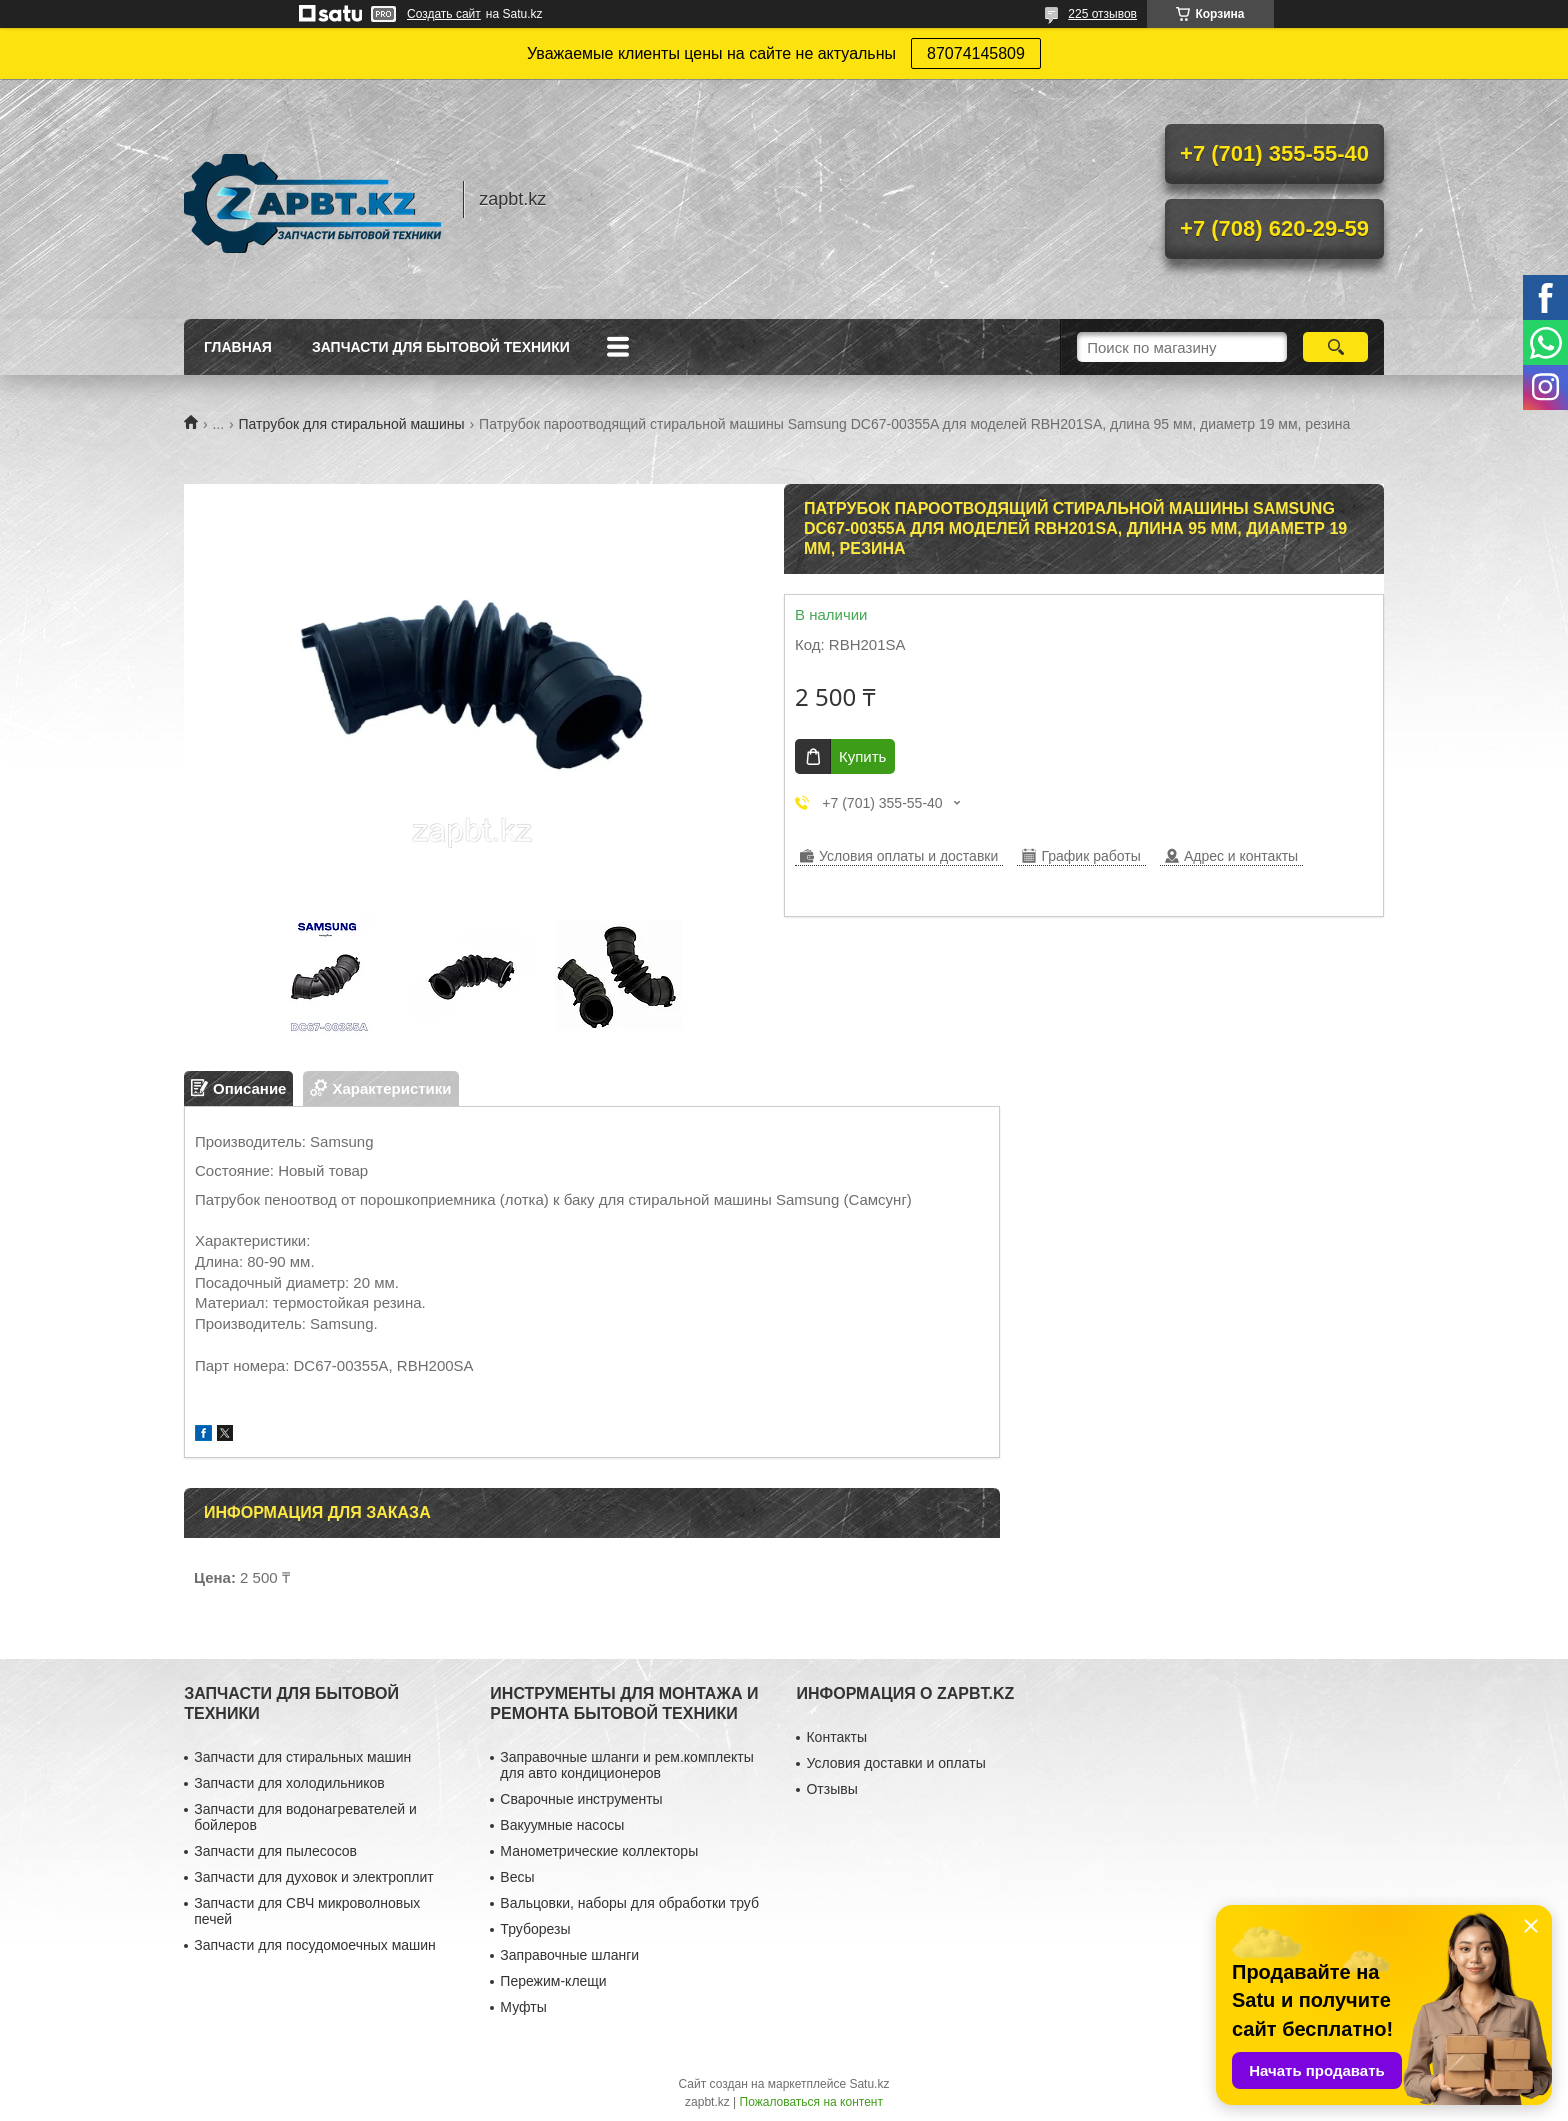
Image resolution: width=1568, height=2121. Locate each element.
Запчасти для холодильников (289, 1783)
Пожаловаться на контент (811, 2102)
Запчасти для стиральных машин (302, 1757)
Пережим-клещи (553, 1981)
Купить (862, 756)
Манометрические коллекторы (599, 1851)
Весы (517, 1877)
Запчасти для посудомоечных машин (315, 1945)
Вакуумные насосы (562, 1825)
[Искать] (1335, 347)
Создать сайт (444, 14)
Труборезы (535, 1929)
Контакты (836, 1737)
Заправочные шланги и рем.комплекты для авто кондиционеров (626, 1765)
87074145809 (976, 53)
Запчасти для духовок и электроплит (313, 1877)
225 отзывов (1102, 14)
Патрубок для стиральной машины (352, 424)
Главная (238, 347)
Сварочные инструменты (581, 1799)
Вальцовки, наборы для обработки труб (629, 1903)
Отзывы (831, 1789)
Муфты (523, 2007)
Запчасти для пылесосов (275, 1851)
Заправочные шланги (569, 1955)
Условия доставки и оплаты (895, 1763)
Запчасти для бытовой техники (441, 347)
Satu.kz (869, 2084)
